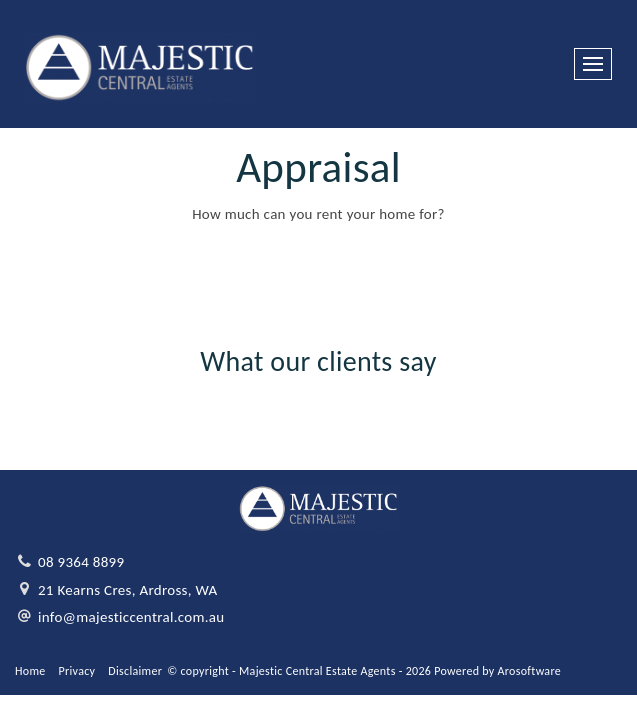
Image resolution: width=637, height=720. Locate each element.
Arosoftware (529, 671)
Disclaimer (135, 671)
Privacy (77, 671)
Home (30, 671)
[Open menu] (593, 64)
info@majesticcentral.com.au (131, 617)
